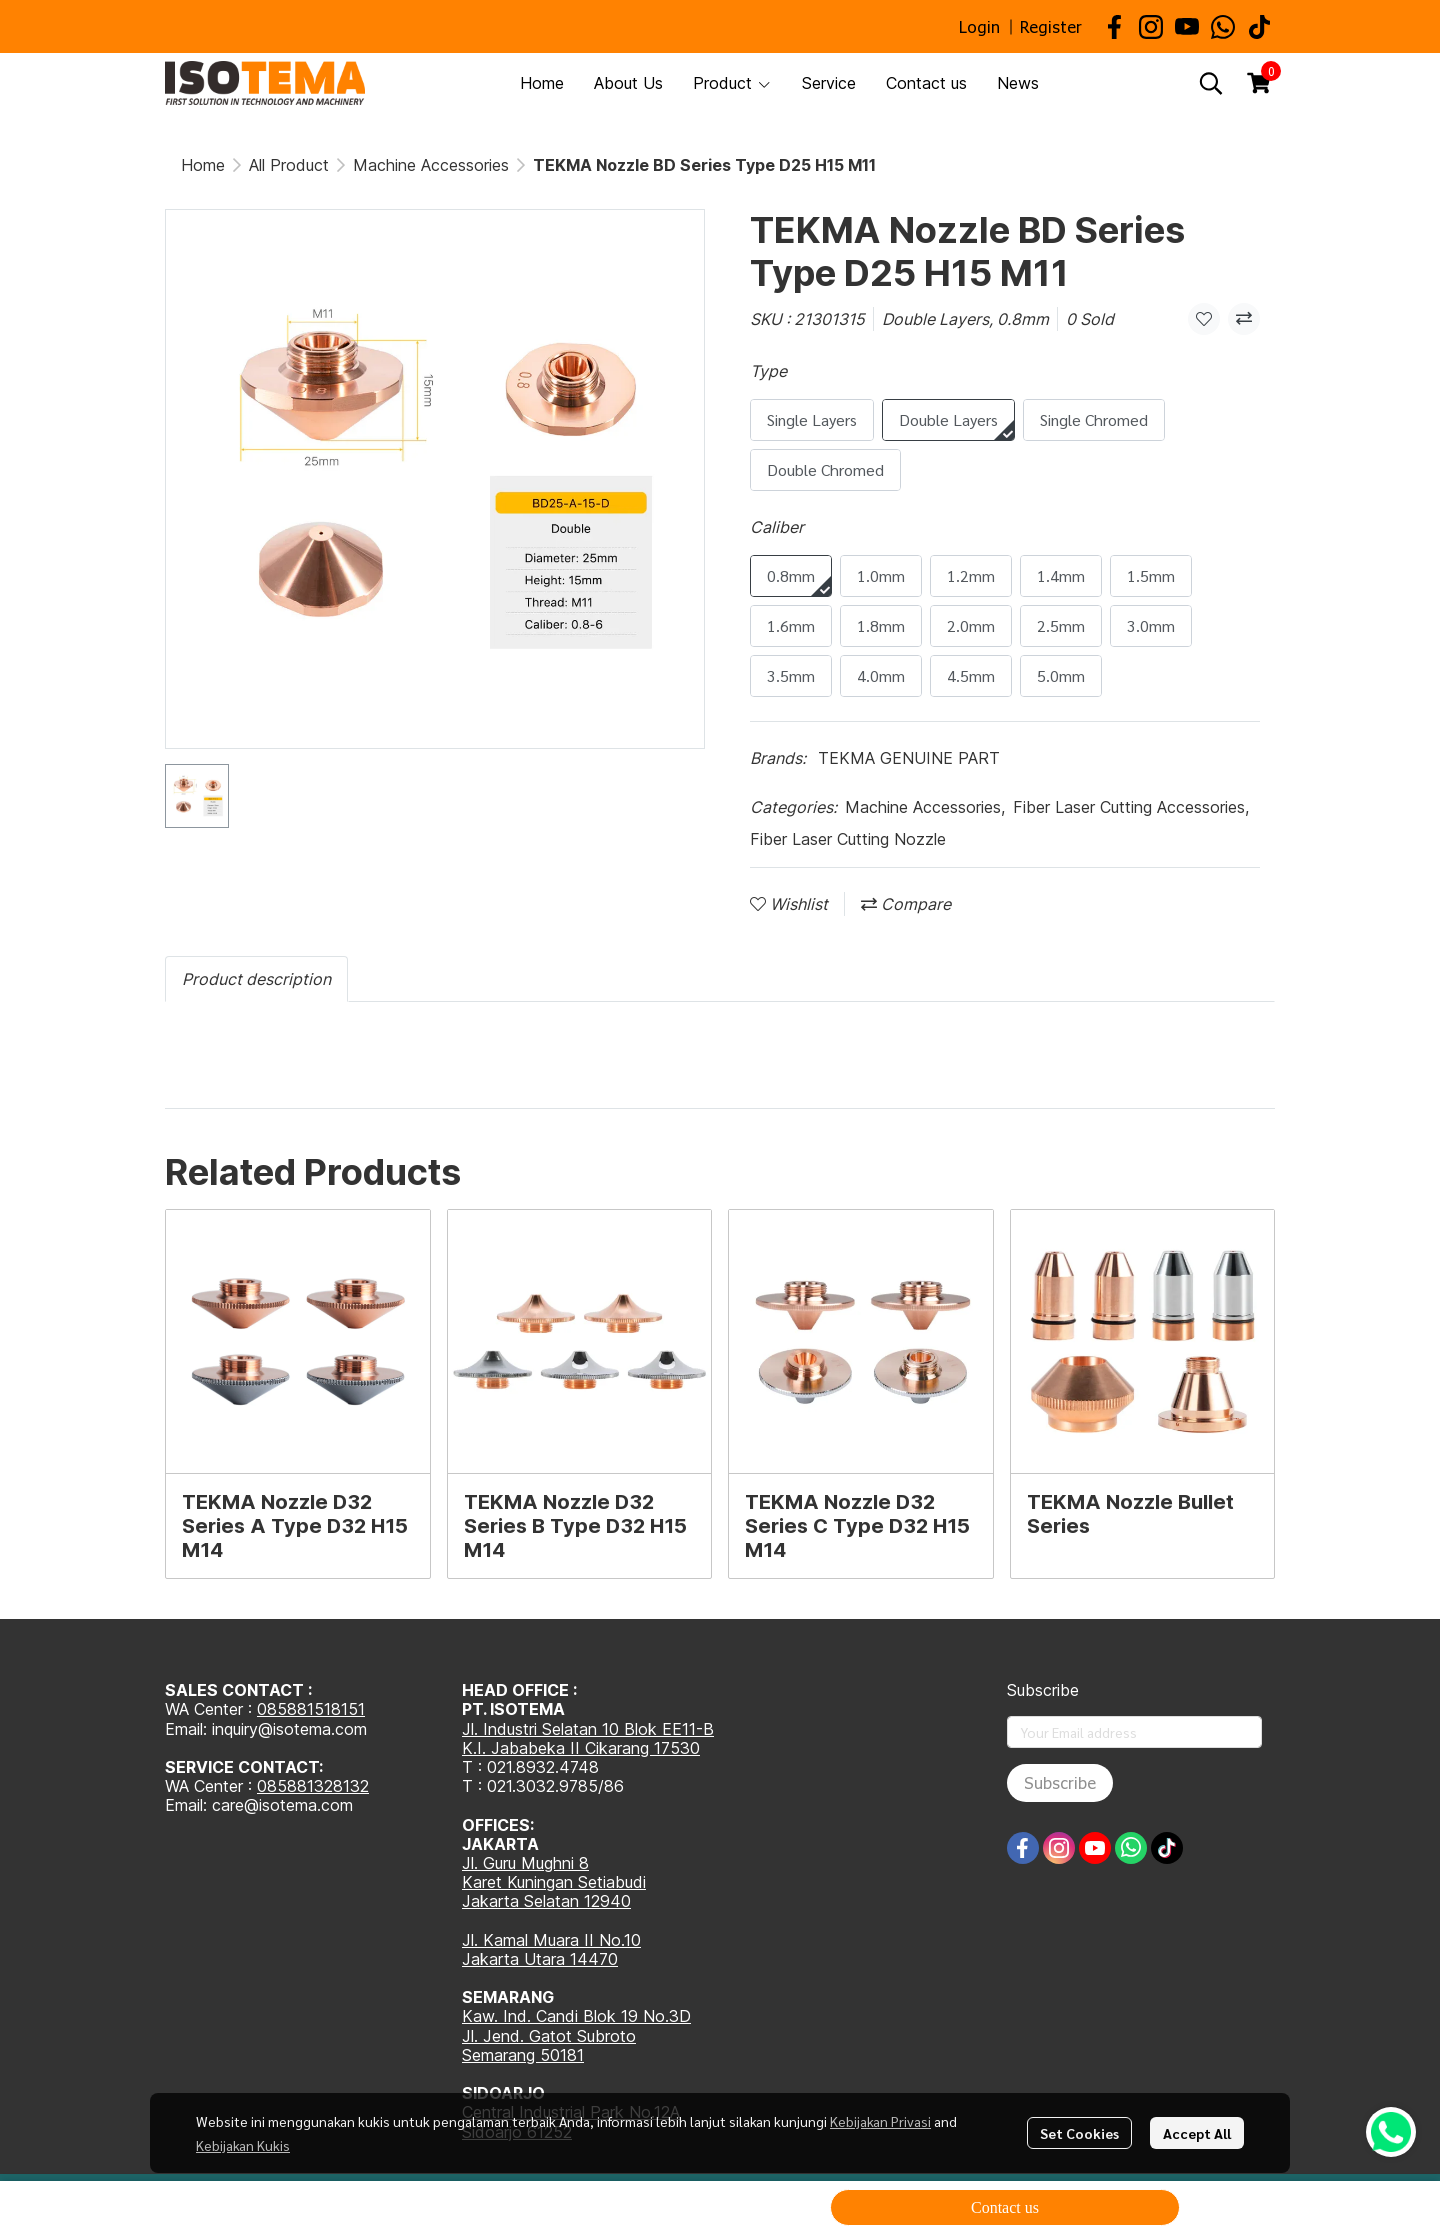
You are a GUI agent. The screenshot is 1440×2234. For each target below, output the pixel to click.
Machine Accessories (431, 165)
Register (1051, 26)
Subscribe (1060, 1782)
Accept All (1197, 2133)
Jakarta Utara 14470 (540, 1959)
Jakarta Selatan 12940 (546, 1901)
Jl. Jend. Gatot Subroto (549, 2036)
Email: (188, 1805)
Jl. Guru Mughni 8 (525, 1863)
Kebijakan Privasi (880, 2121)
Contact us (1005, 2207)
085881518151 (311, 1709)
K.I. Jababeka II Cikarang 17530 (581, 1748)
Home (203, 165)
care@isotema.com (282, 1805)
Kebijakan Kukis (243, 2145)
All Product (289, 165)
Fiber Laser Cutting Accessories (1131, 807)
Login (979, 26)
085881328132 (313, 1786)
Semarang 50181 (523, 2055)
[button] (1211, 83)
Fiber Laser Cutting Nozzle (848, 839)
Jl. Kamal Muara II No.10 (551, 1940)
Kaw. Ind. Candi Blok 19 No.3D (576, 2016)
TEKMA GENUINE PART (909, 758)
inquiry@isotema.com (289, 1729)
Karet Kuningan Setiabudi (554, 1882)
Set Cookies (1079, 2133)
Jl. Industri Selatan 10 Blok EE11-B (588, 1729)
